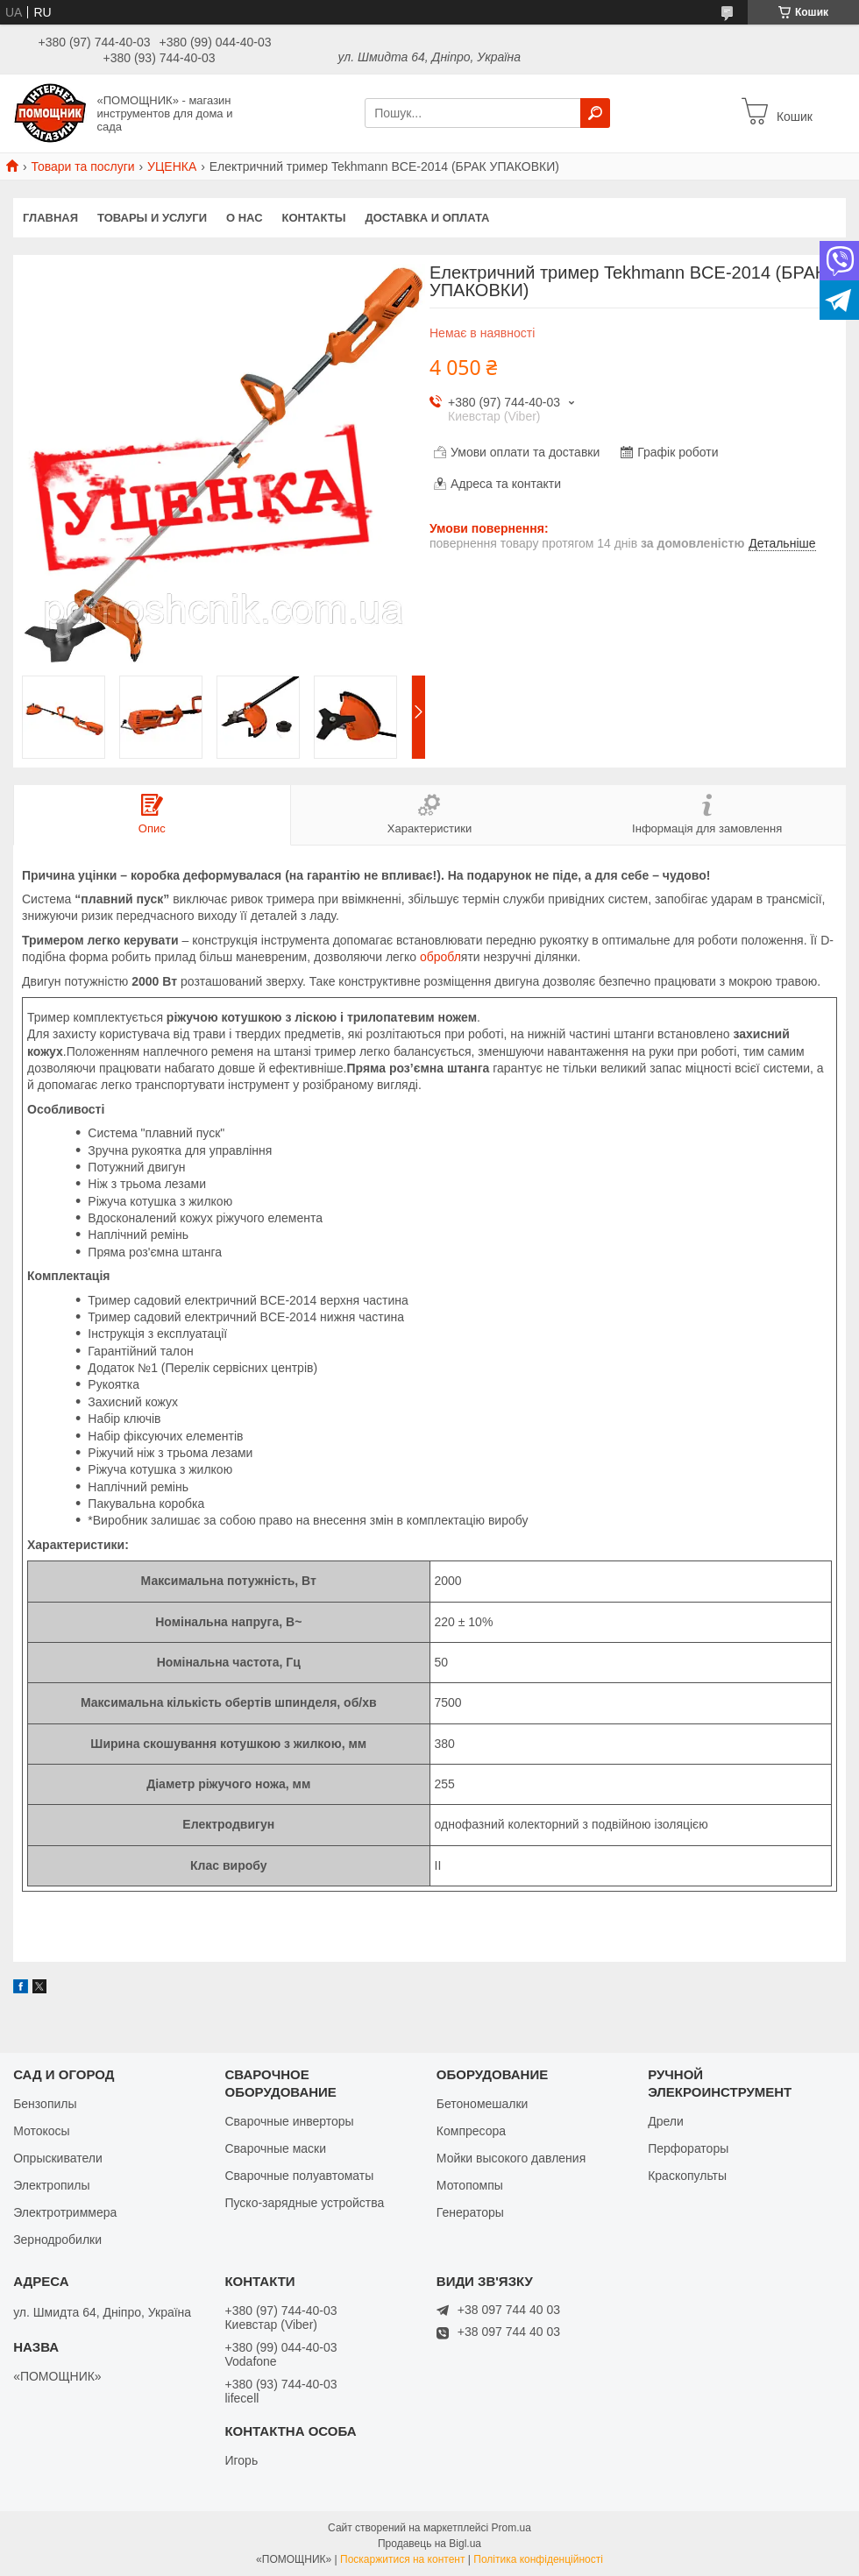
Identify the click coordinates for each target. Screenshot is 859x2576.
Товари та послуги (82, 166)
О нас (244, 217)
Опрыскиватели (58, 2158)
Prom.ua (511, 2528)
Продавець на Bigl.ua (429, 2543)
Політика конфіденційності (538, 2559)
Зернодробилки (57, 2240)
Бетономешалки (483, 2104)
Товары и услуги (152, 217)
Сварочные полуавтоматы (298, 2176)
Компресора (471, 2131)
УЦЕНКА (171, 166)
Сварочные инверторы (288, 2121)
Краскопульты (687, 2176)
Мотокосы (41, 2131)
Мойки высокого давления (511, 2158)
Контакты (314, 217)
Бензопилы (44, 2104)
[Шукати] (595, 113)
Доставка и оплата (427, 217)
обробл (440, 957)
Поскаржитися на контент (402, 2559)
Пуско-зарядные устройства (304, 2203)
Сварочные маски (275, 2148)
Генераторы (470, 2212)
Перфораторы (688, 2148)
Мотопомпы (470, 2185)
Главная (50, 217)
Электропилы (51, 2185)
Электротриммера (65, 2212)
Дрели (666, 2121)
